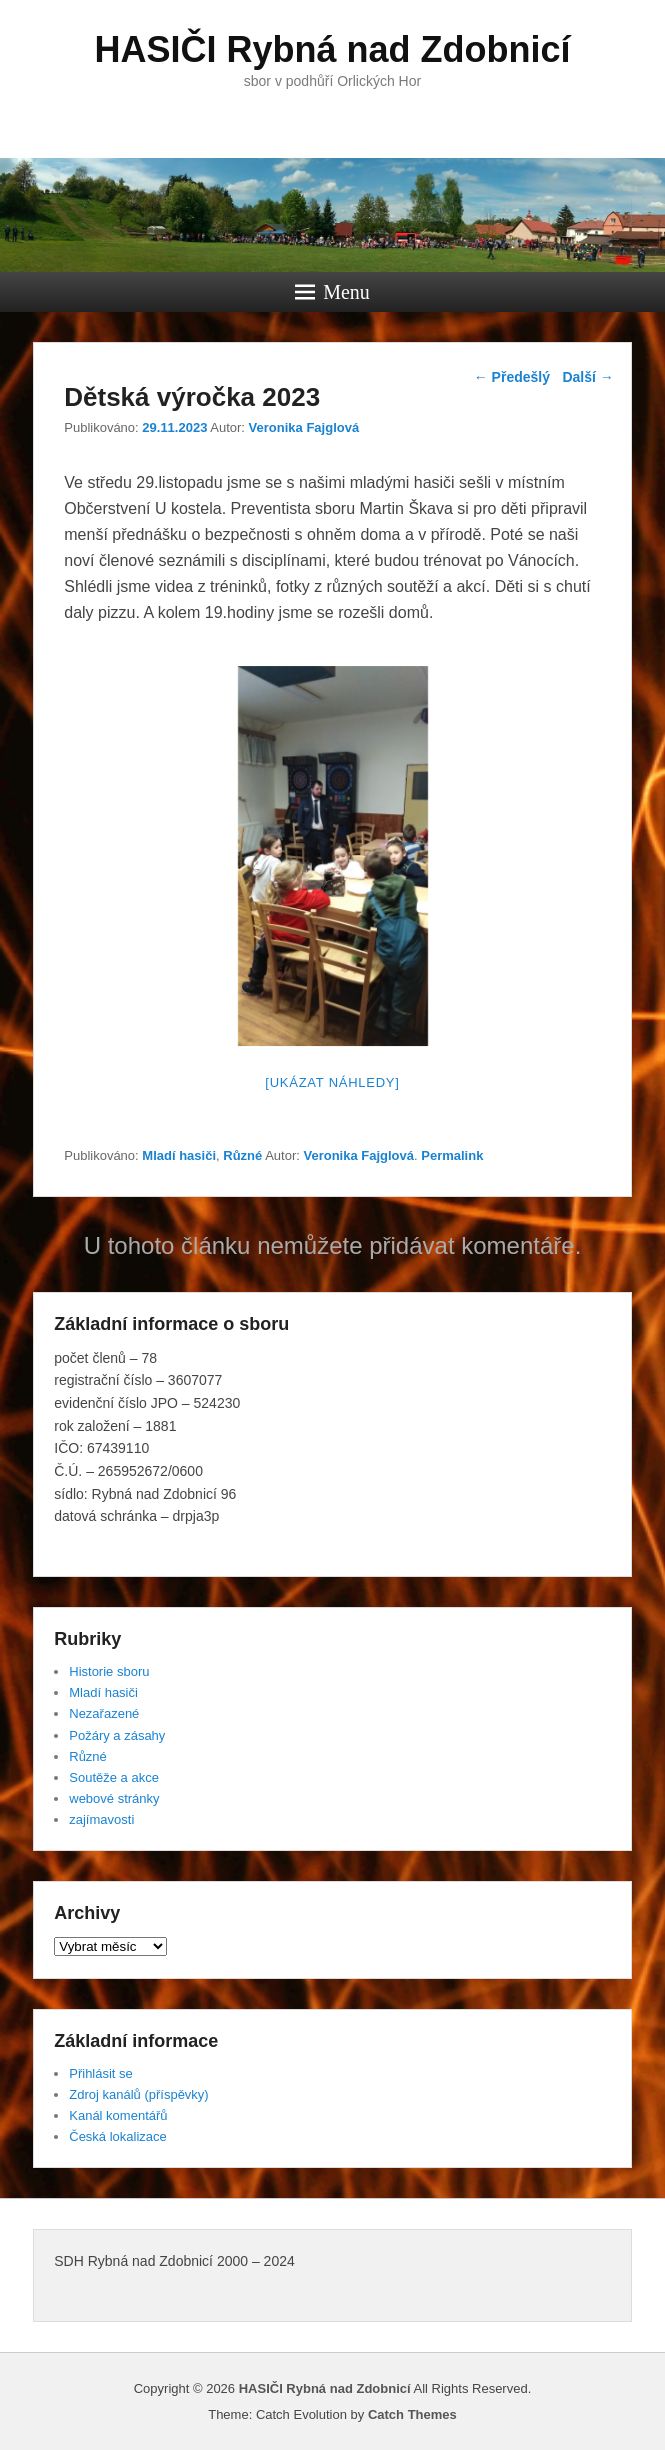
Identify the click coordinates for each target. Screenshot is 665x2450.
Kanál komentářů (118, 2115)
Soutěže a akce (114, 1777)
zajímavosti (101, 1819)
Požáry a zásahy (117, 1735)
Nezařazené (104, 1713)
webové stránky (114, 1798)
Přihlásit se (101, 2073)
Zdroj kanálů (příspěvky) (138, 2094)
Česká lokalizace (118, 2136)
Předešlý (512, 377)
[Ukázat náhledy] (332, 1082)
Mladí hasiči (179, 1155)
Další (587, 377)
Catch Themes (412, 2414)
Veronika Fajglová (304, 427)
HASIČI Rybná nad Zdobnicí (332, 49)
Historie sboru (109, 1671)
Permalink (452, 1155)
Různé (242, 1155)
